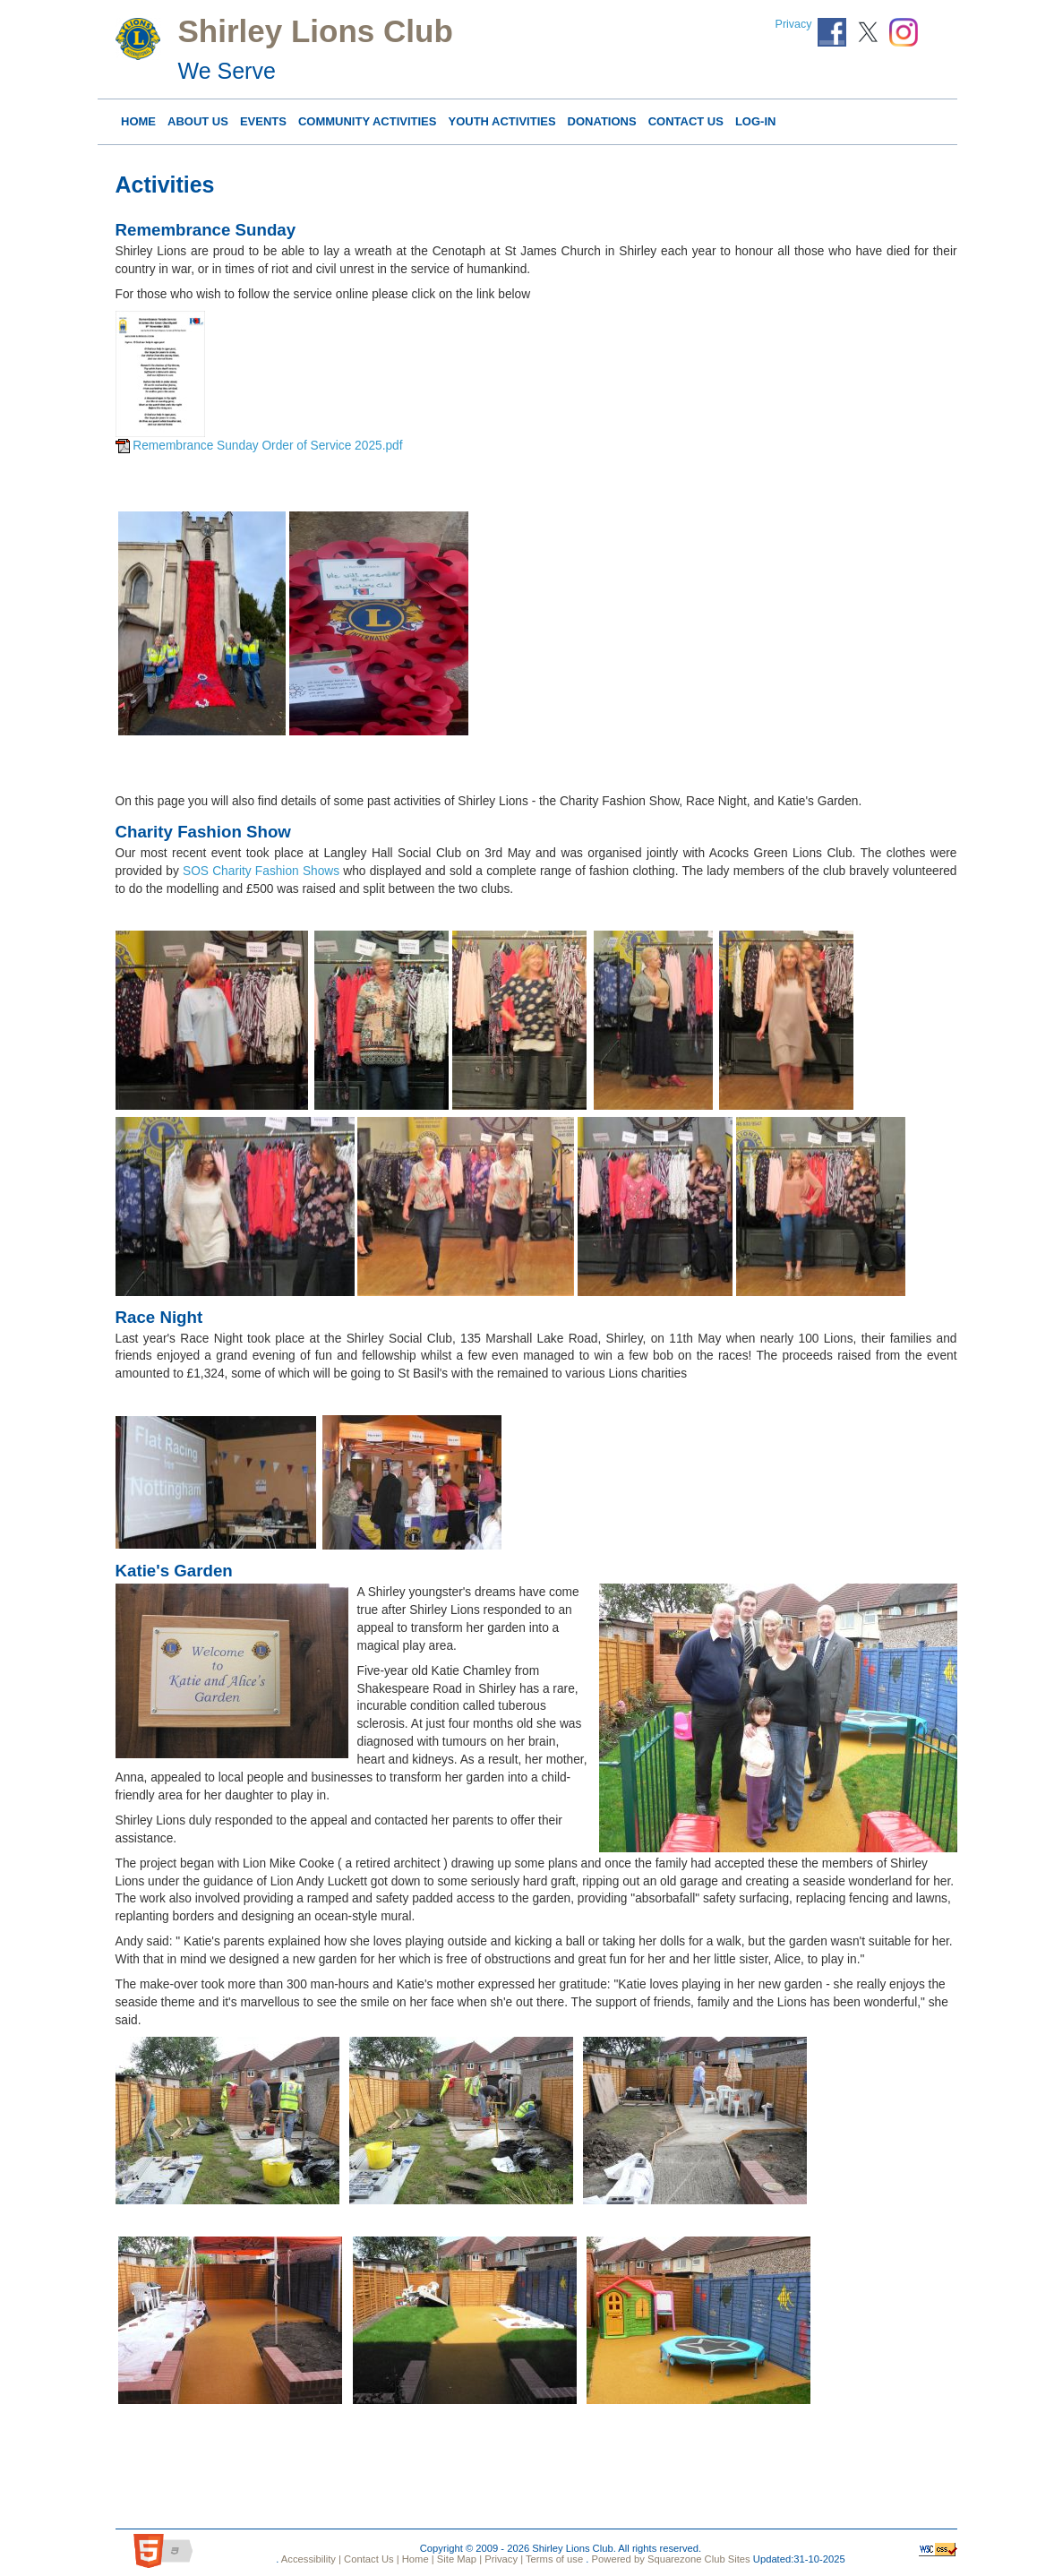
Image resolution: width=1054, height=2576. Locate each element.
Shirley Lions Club (315, 30)
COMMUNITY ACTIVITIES (367, 121)
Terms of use (553, 2559)
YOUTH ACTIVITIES (501, 121)
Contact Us (686, 121)
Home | (416, 2559)
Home (138, 121)
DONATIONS (602, 121)
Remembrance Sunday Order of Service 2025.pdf (267, 445)
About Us (197, 121)
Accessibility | (309, 2559)
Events (263, 121)
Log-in (755, 121)
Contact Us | (370, 2559)
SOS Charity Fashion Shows (261, 871)
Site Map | (458, 2559)
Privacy (794, 24)
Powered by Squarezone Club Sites (671, 2559)
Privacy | (502, 2559)
